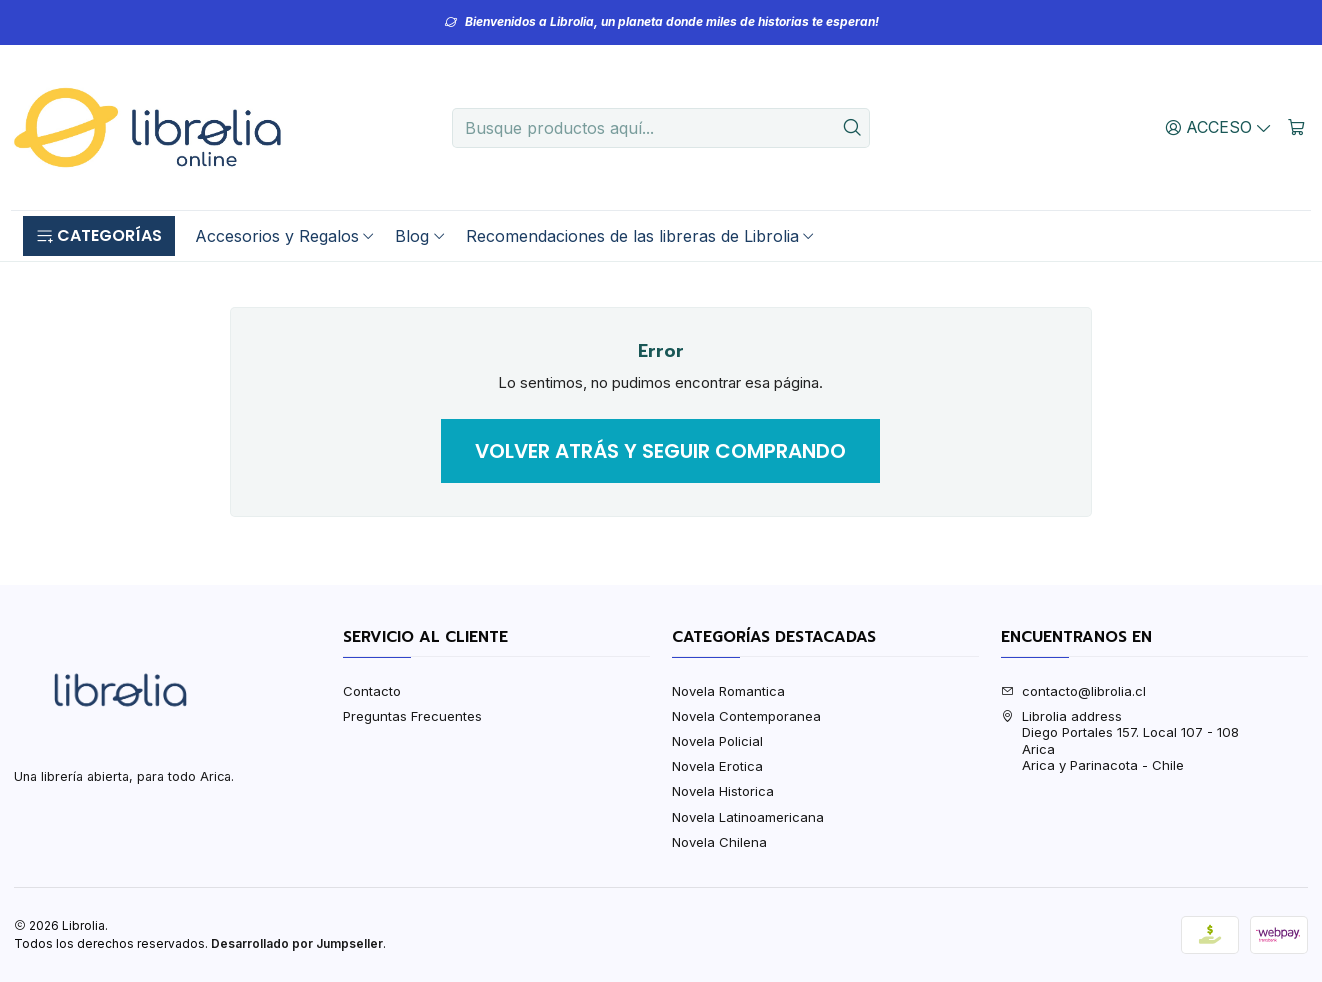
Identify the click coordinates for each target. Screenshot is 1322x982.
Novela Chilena (719, 842)
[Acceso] (1219, 127)
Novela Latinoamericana (748, 817)
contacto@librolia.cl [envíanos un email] (1073, 691)
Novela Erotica (717, 766)
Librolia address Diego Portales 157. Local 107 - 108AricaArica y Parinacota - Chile (1120, 740)
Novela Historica (723, 791)
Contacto (372, 691)
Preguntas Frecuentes (412, 716)
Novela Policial (717, 741)
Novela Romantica (728, 691)
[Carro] (1296, 127)
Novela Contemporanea (746, 716)
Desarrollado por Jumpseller (297, 943)
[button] (99, 236)
